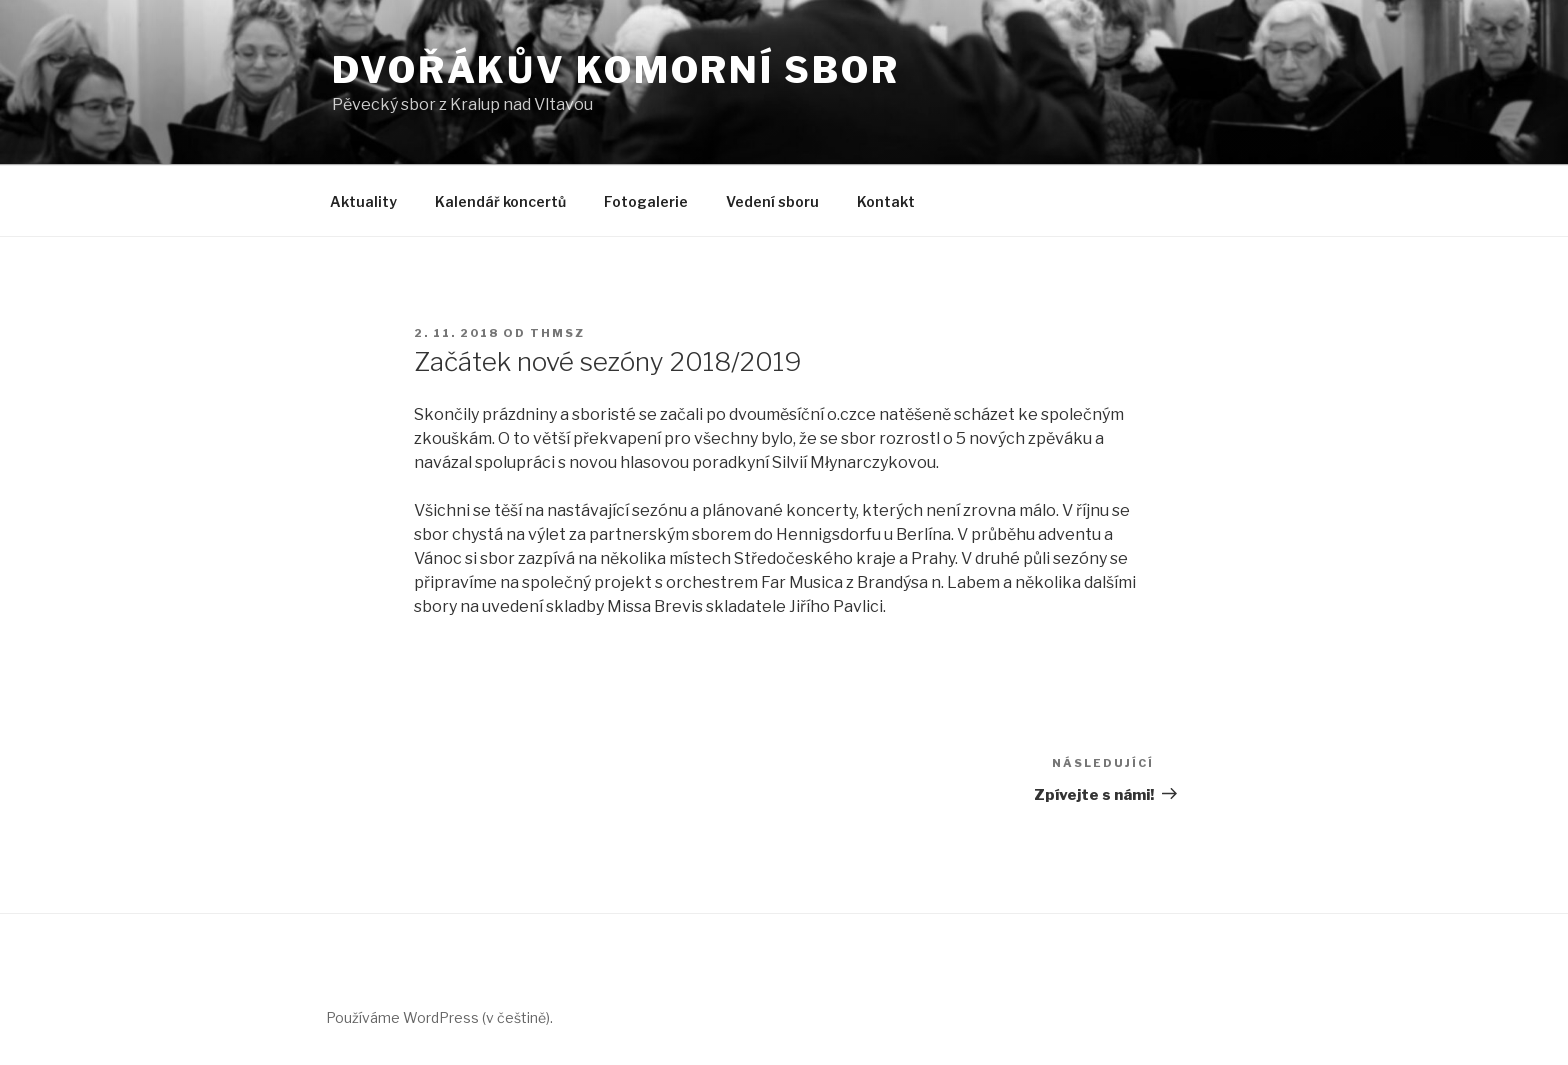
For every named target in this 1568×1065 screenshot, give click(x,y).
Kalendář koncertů (500, 201)
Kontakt (886, 201)
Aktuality (363, 201)
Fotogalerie (646, 201)
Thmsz (557, 333)
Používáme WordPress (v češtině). (439, 1017)
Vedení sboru (772, 201)
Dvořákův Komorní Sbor (615, 70)
